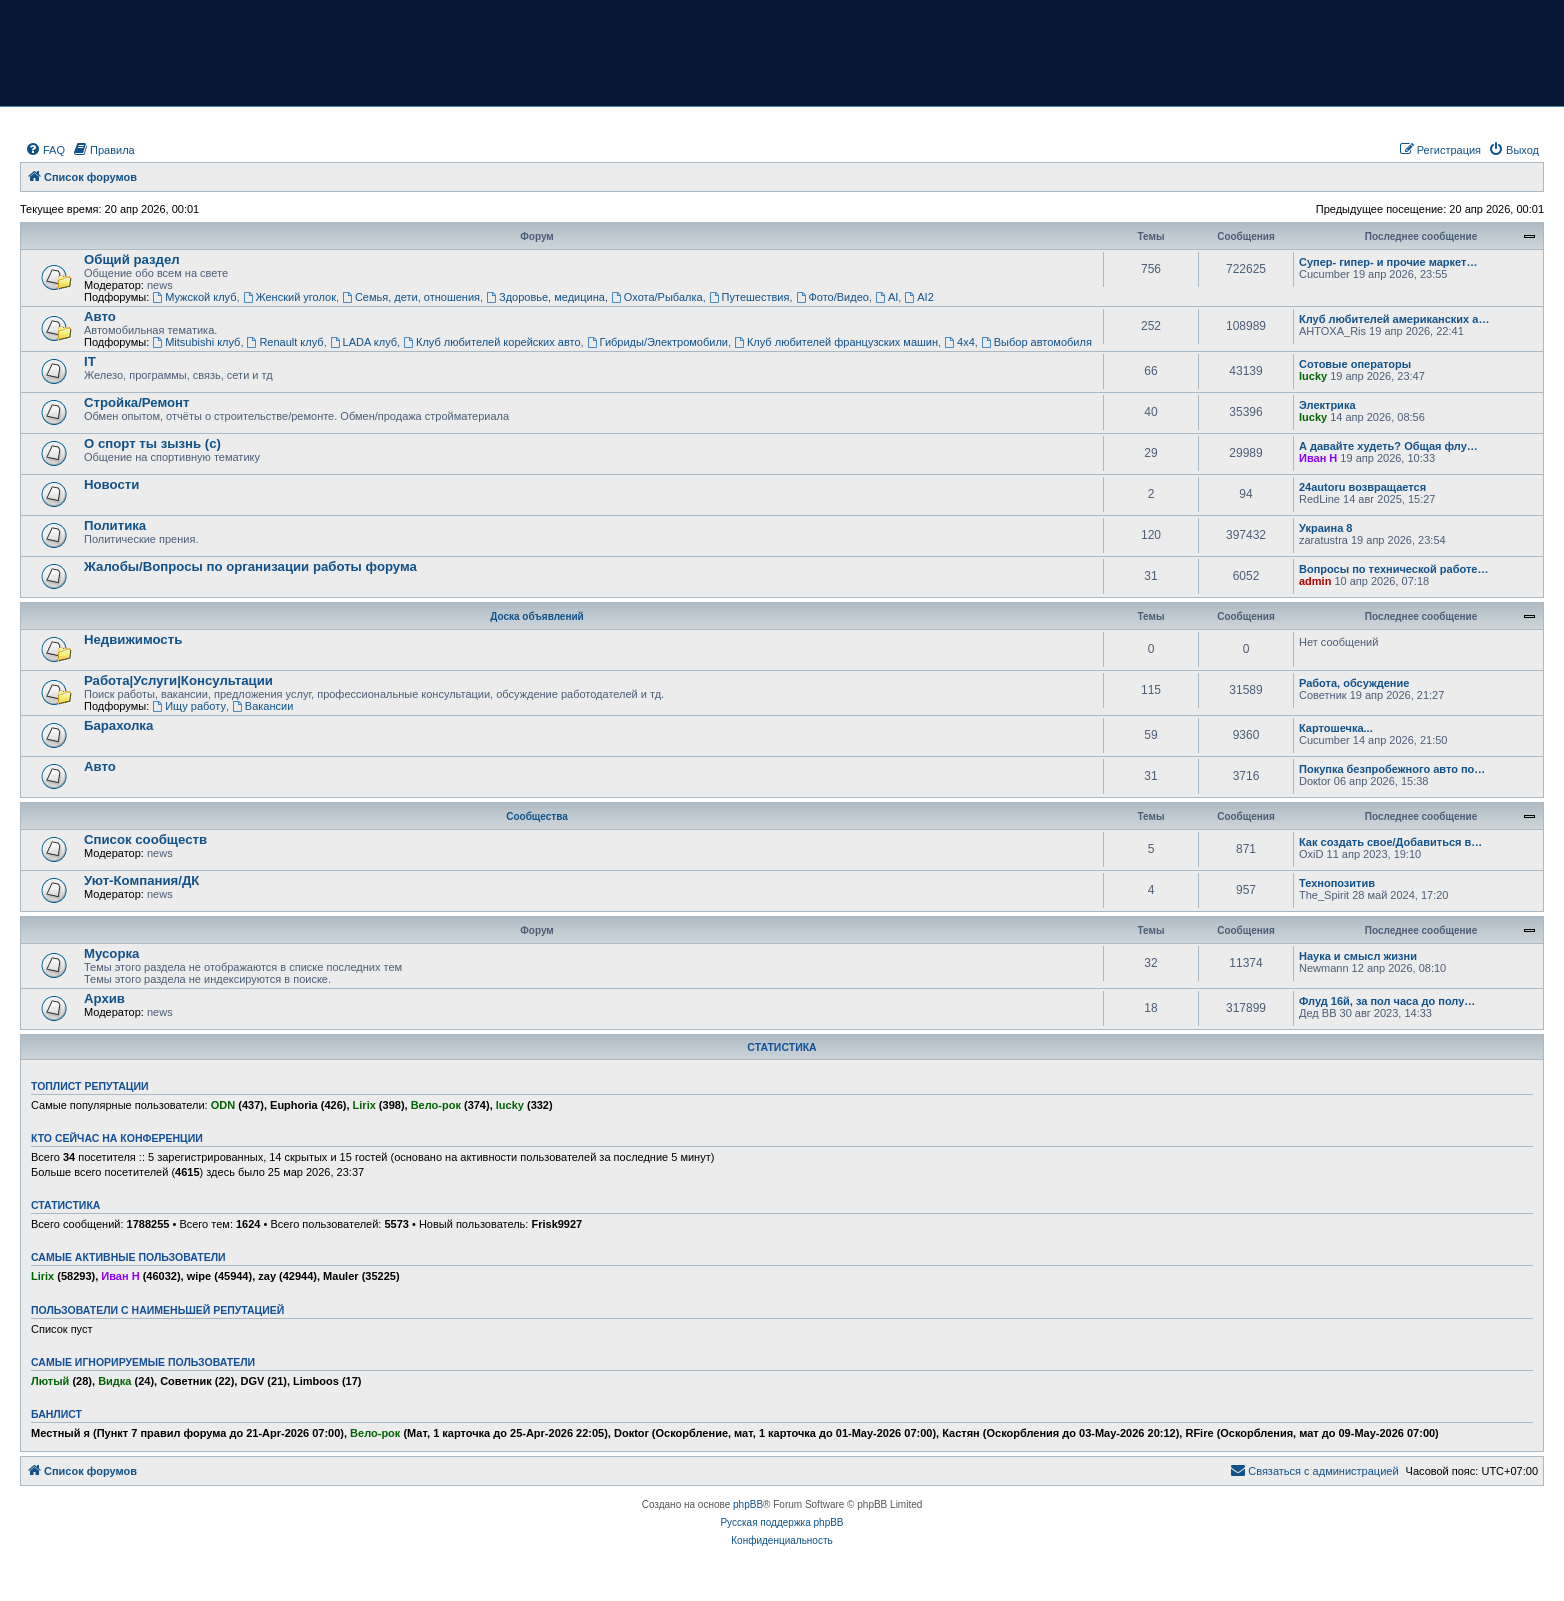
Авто (100, 316)
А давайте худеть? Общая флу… (1388, 446)
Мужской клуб (194, 297)
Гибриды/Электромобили (657, 342)
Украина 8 (1325, 528)
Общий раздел (132, 259)
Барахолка (118, 725)
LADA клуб (363, 342)
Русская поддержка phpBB (781, 1522)
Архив (104, 998)
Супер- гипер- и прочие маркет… (1388, 262)
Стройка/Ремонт (137, 402)
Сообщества (537, 816)
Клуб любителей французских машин (836, 342)
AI (886, 297)
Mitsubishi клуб (196, 342)
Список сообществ (145, 839)
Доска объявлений (537, 616)
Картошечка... (1336, 728)
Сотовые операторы (1355, 364)
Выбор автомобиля (1036, 342)
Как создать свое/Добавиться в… (1390, 842)
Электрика (1327, 405)
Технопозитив (1337, 883)
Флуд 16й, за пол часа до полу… (1387, 1001)
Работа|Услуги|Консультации (178, 680)
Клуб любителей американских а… (1394, 319)
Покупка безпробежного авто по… (1392, 769)
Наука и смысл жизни (1358, 956)
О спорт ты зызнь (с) (152, 443)
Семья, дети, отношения (411, 297)
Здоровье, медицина (545, 297)
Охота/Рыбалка (657, 297)
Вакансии (262, 706)
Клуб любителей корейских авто (491, 342)
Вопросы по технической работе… (1393, 569)
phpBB (748, 1504)
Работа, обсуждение (1354, 683)
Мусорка (111, 953)
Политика (115, 525)
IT (90, 361)
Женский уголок (289, 297)
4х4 (959, 342)
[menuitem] (45, 150)
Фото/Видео (832, 297)
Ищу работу (189, 706)
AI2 (918, 297)
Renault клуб (285, 342)
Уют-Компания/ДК (141, 880)
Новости (111, 484)
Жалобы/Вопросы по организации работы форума (250, 566)
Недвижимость (133, 639)
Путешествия (749, 297)
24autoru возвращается (1362, 487)
